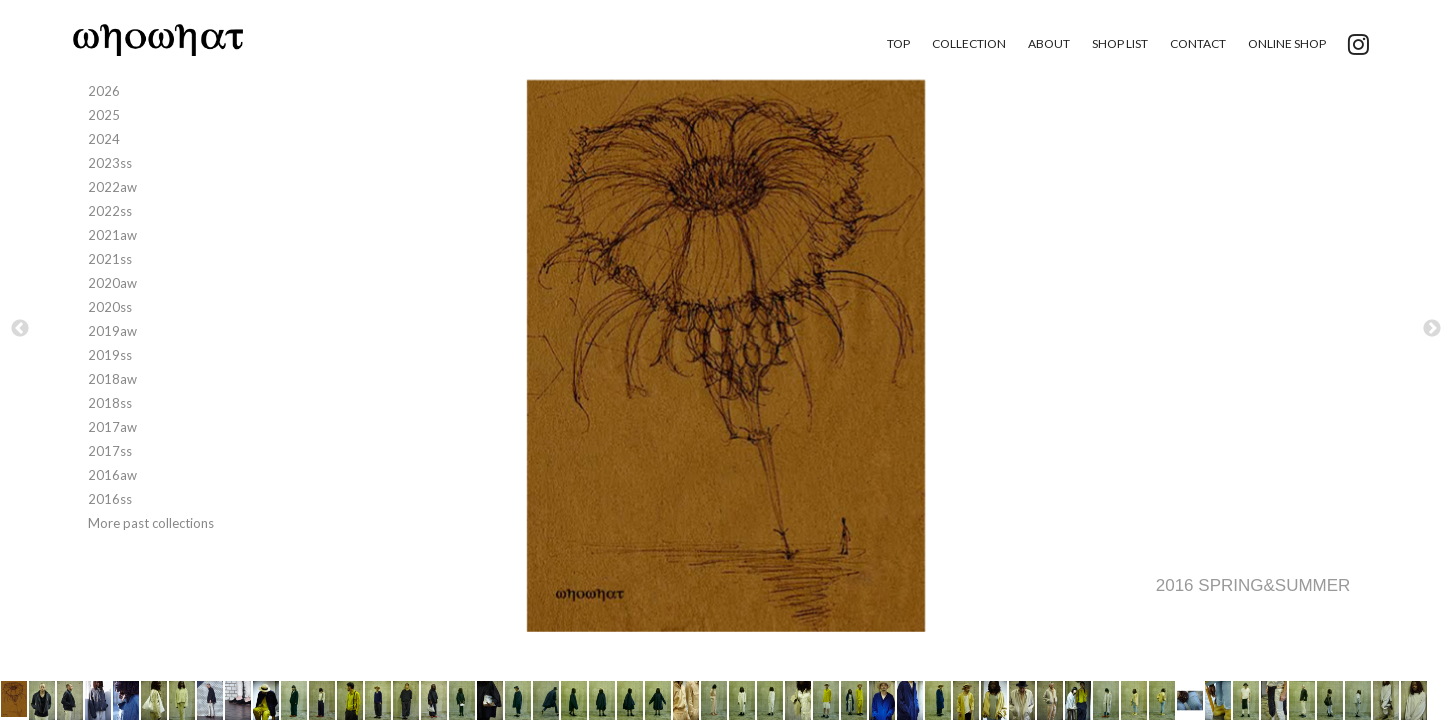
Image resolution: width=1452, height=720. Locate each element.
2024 (104, 139)
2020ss (110, 307)
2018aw (112, 379)
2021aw (112, 235)
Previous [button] (20, 329)
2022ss (110, 211)
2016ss (110, 499)
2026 (104, 91)
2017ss (110, 451)
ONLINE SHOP (1287, 43)
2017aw (112, 427)
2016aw (112, 475)
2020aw (112, 283)
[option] (726, 356)
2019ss (110, 355)
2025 (104, 115)
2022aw (112, 187)
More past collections (151, 523)
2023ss (110, 163)
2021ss (110, 259)
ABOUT (1049, 43)
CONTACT (1198, 43)
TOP (898, 43)
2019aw (112, 331)
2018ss (110, 403)
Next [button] (1432, 329)
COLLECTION (969, 43)
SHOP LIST (1120, 43)
